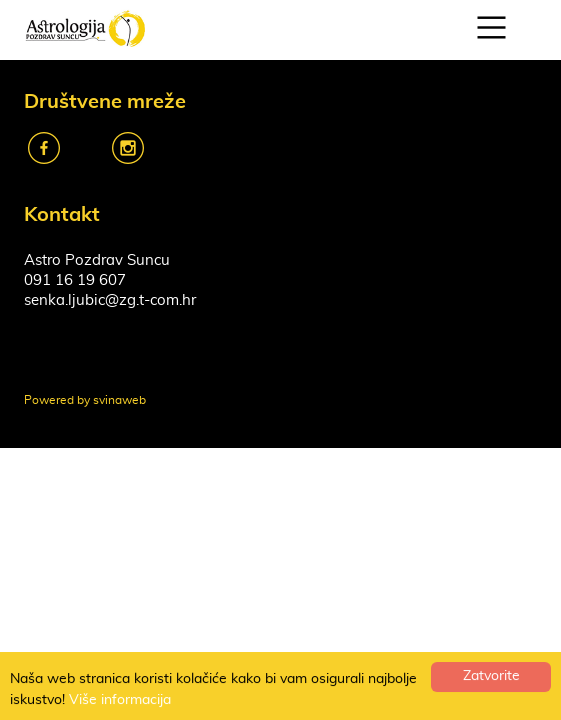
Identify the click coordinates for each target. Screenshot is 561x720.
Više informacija (120, 700)
